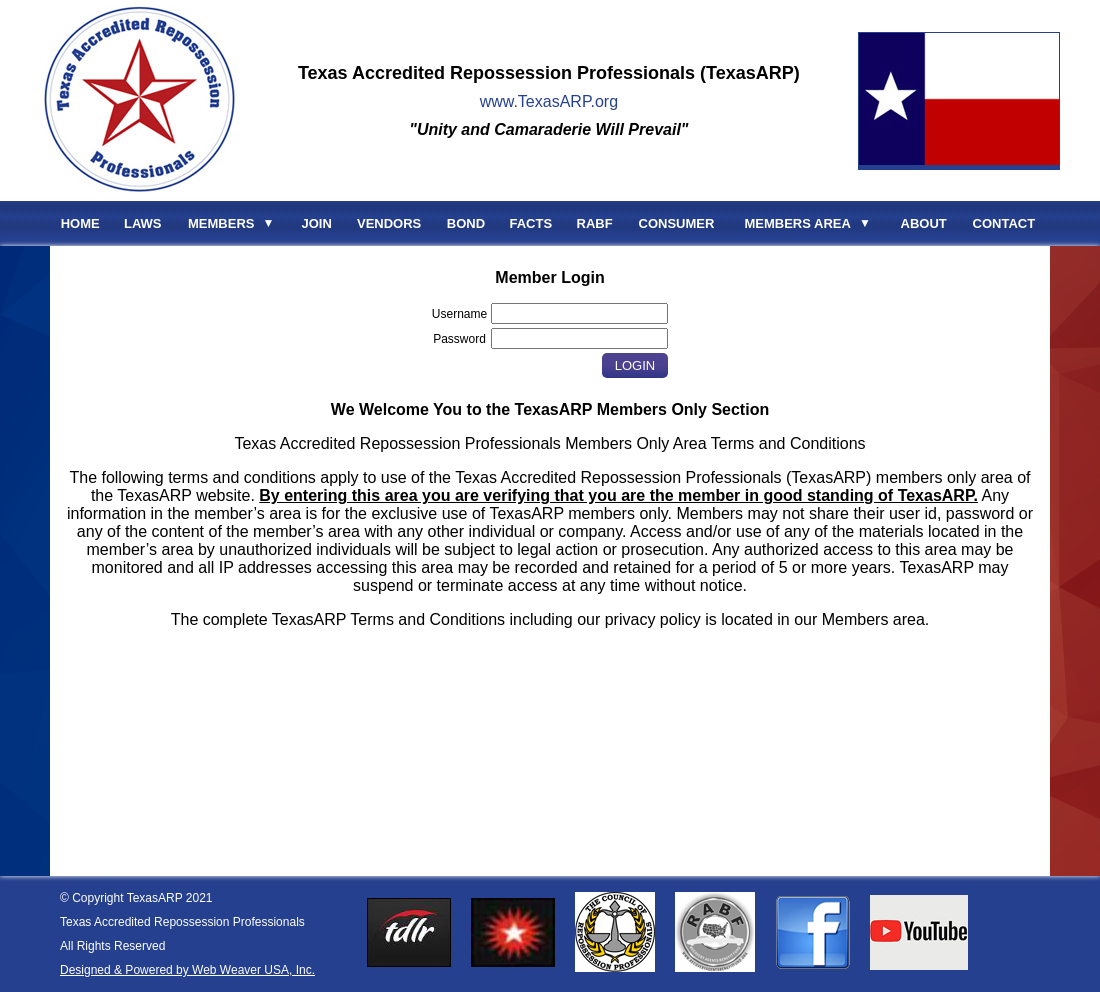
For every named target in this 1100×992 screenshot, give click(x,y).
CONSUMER (677, 223)
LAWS (143, 223)
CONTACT (1004, 223)
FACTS (531, 223)
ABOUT (924, 223)
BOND (466, 223)
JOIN (317, 223)
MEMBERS (221, 223)
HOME (80, 223)
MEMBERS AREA (797, 223)
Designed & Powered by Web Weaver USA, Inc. (187, 970)
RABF (595, 223)
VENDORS (389, 223)
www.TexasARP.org (549, 101)
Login (635, 365)
